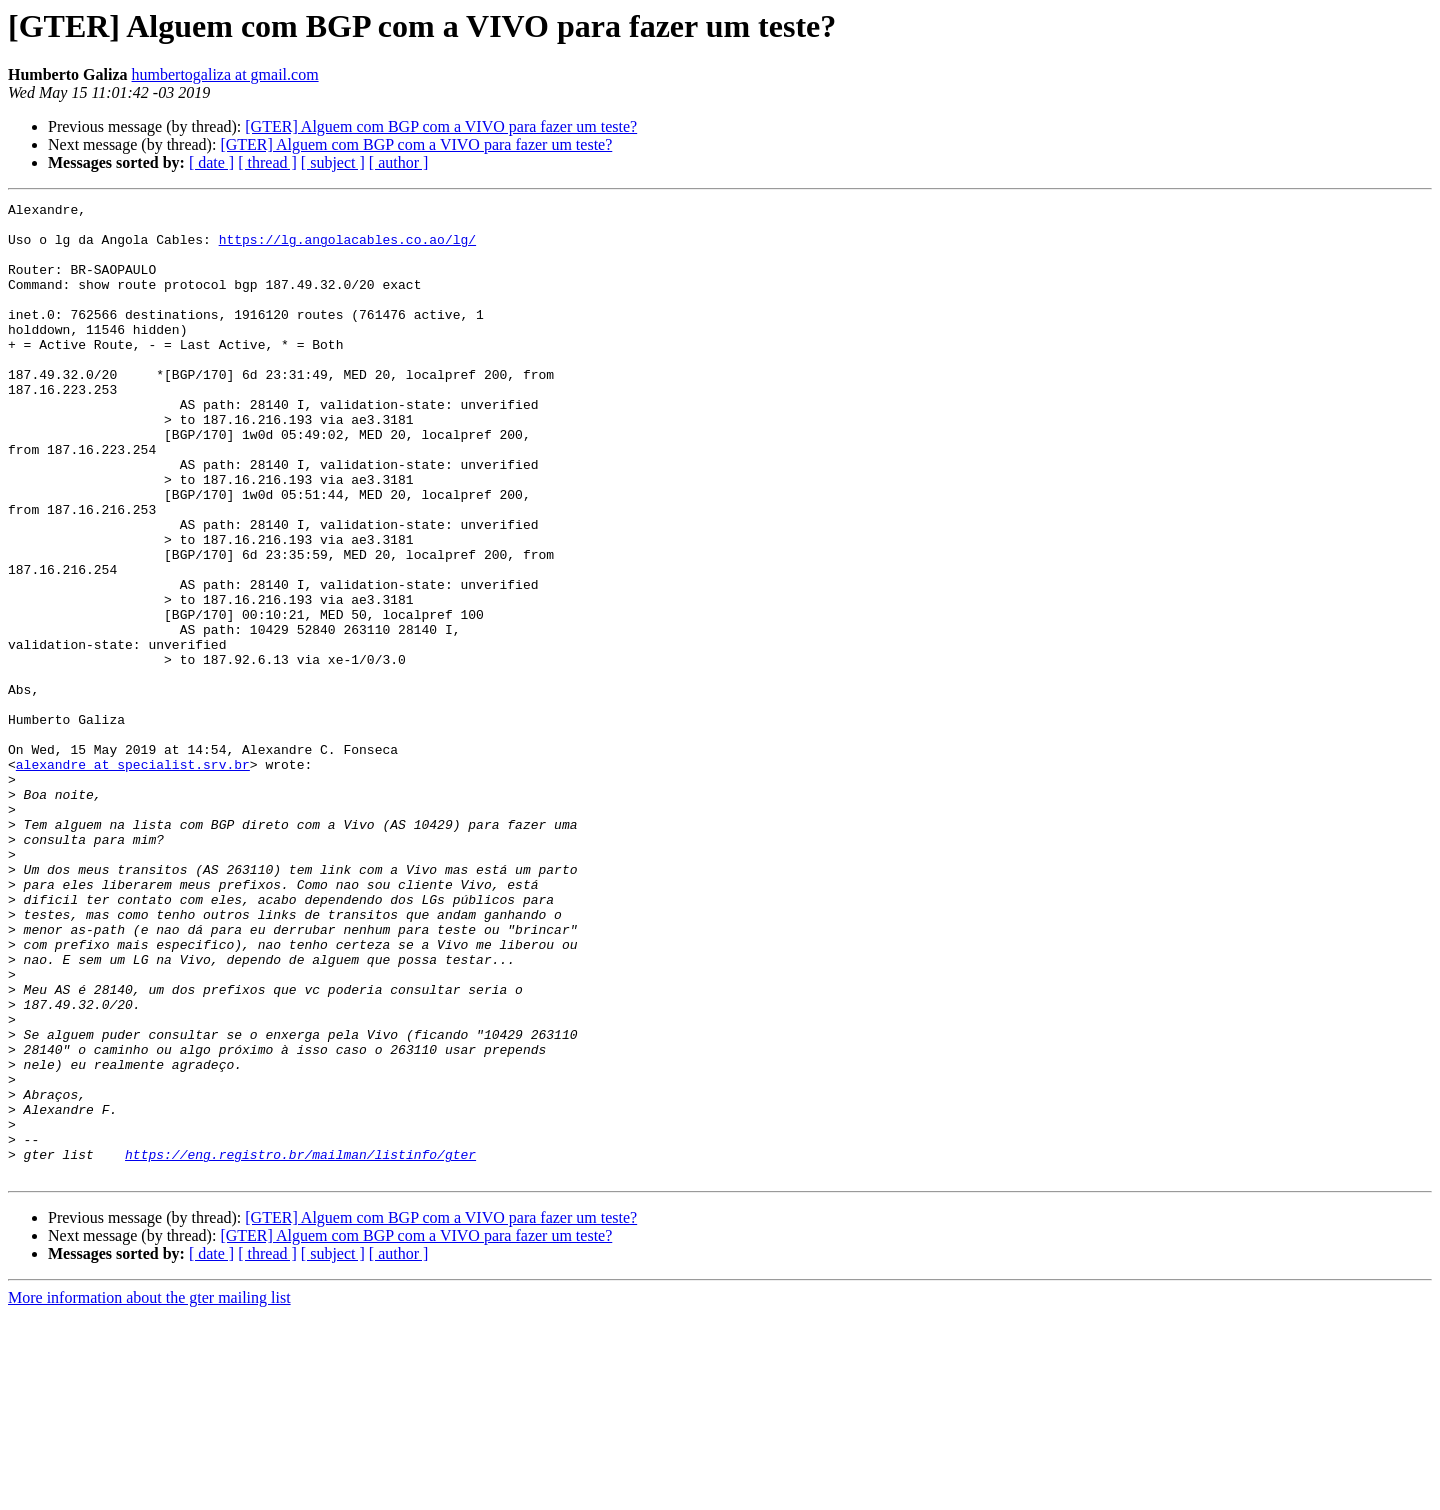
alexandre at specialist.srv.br (133, 878)
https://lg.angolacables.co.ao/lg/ (347, 248)
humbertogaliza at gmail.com (225, 74)
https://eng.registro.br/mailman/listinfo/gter (300, 1346)
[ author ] (399, 162)
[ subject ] (333, 162)
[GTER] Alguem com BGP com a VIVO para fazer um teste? (441, 126)
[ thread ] (267, 162)
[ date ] (211, 162)
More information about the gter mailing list (149, 1492)
